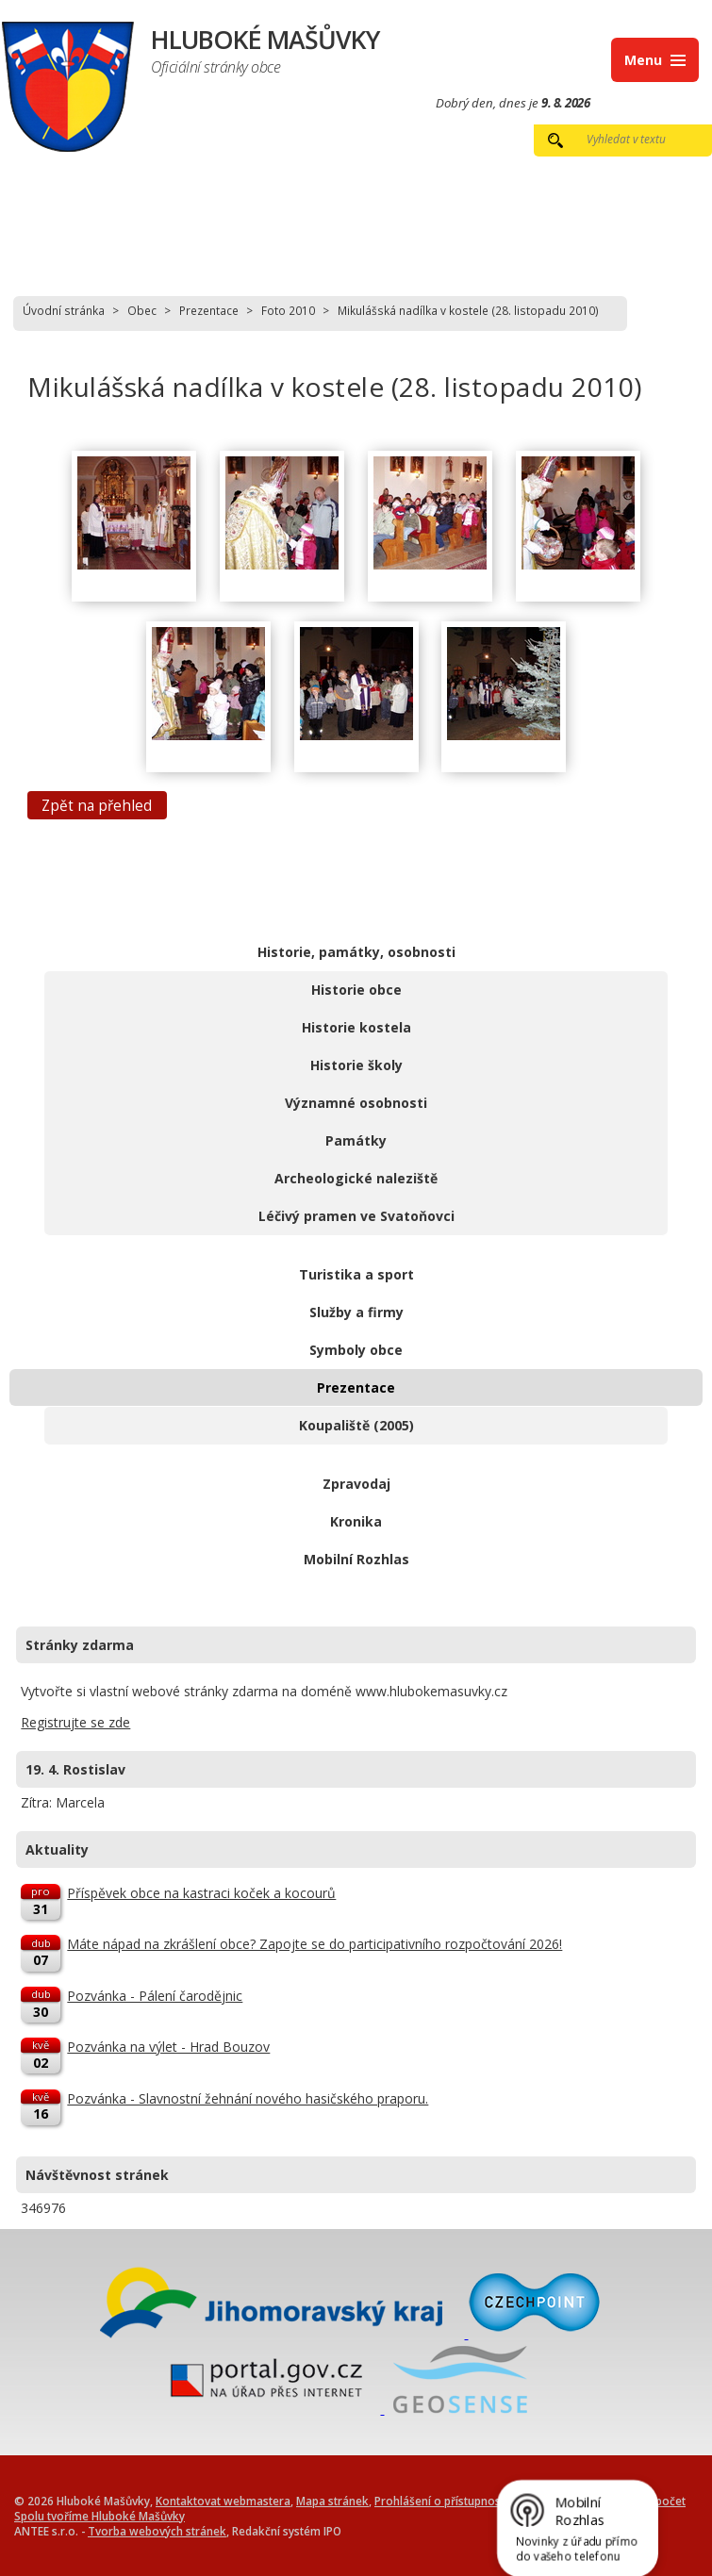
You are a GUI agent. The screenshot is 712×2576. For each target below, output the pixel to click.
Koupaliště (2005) (356, 1425)
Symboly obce (356, 1350)
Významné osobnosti (356, 1103)
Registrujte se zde (75, 1722)
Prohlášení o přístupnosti (440, 2500)
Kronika (356, 1521)
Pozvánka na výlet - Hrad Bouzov (168, 2047)
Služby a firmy (356, 1312)
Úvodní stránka (64, 310)
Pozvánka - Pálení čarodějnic (154, 1996)
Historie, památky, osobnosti (356, 952)
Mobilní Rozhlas (356, 1559)
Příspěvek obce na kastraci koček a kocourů (201, 1893)
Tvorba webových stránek (157, 2530)
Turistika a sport (356, 1274)
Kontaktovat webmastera (223, 2500)
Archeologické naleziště (356, 1178)
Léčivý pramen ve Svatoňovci (356, 1216)
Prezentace (209, 310)
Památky (356, 1140)
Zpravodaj (356, 1484)
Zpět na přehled (96, 805)
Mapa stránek (332, 2500)
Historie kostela (356, 1027)
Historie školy (356, 1065)
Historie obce (356, 990)
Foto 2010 (288, 310)
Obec (142, 310)
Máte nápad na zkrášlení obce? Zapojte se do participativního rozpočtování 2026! (314, 1944)
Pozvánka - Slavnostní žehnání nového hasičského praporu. (247, 2098)
